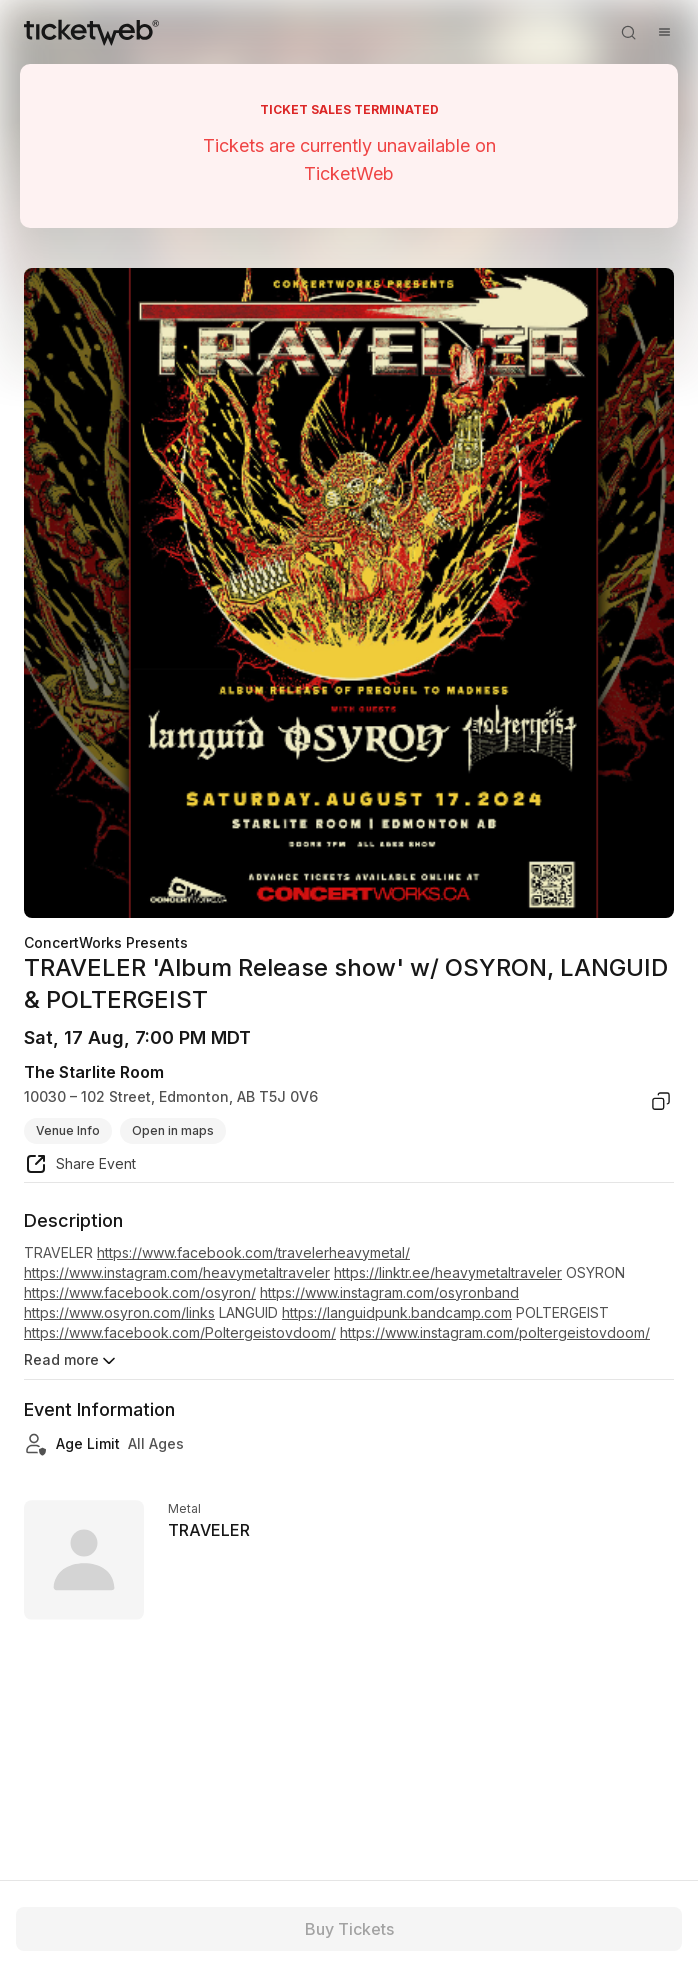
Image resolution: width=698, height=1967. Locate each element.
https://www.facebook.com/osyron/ (140, 1292)
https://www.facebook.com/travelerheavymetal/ (253, 1252)
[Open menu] (664, 32)
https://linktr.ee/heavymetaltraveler (448, 1272)
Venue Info (68, 1130)
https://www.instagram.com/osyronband (389, 1292)
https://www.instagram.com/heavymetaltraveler (177, 1272)
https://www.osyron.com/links (119, 1312)
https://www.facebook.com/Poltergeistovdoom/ (180, 1332)
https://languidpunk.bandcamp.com (397, 1312)
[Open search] (628, 32)
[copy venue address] (661, 1101)
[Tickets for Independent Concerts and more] (91, 32)
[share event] (80, 1167)
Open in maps (173, 1130)
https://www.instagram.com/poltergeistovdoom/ (495, 1332)
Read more (71, 1361)
